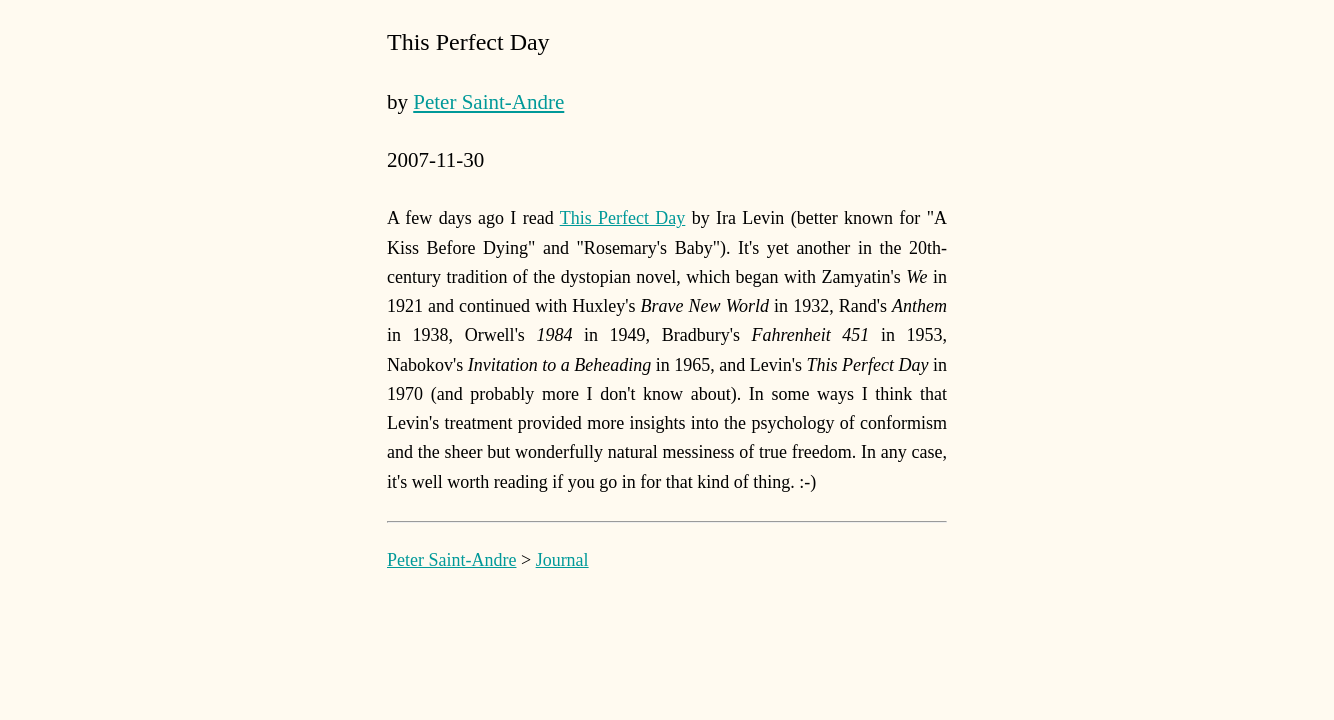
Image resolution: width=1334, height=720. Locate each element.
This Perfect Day (623, 218)
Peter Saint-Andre (488, 102)
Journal (562, 560)
